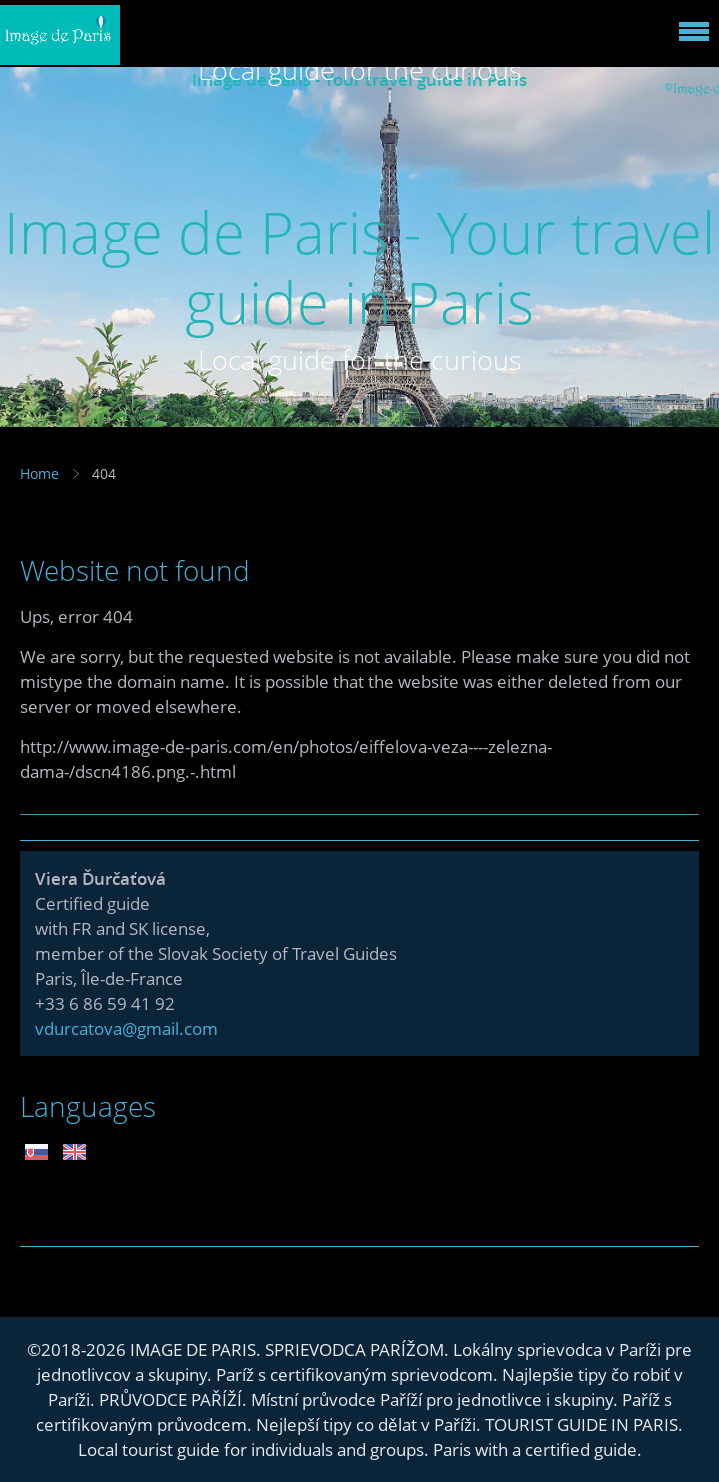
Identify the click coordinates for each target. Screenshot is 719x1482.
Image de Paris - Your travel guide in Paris (359, 266)
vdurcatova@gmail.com (126, 1028)
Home (39, 473)
